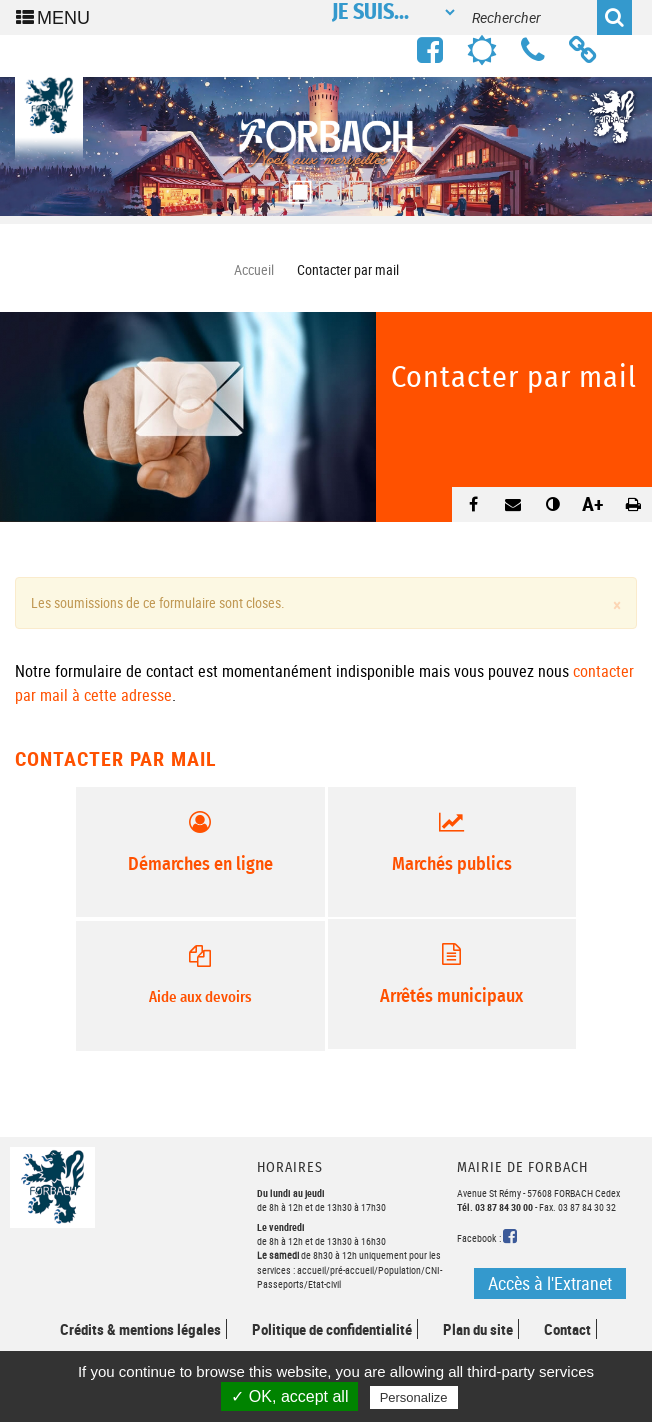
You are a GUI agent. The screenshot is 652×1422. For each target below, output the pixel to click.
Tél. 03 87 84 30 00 (495, 1207)
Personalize (414, 1397)
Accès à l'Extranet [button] (550, 1283)
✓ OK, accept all (289, 1396)
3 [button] (356, 186)
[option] (326, 146)
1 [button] (296, 186)
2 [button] (326, 186)
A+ (593, 503)
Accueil (254, 269)
